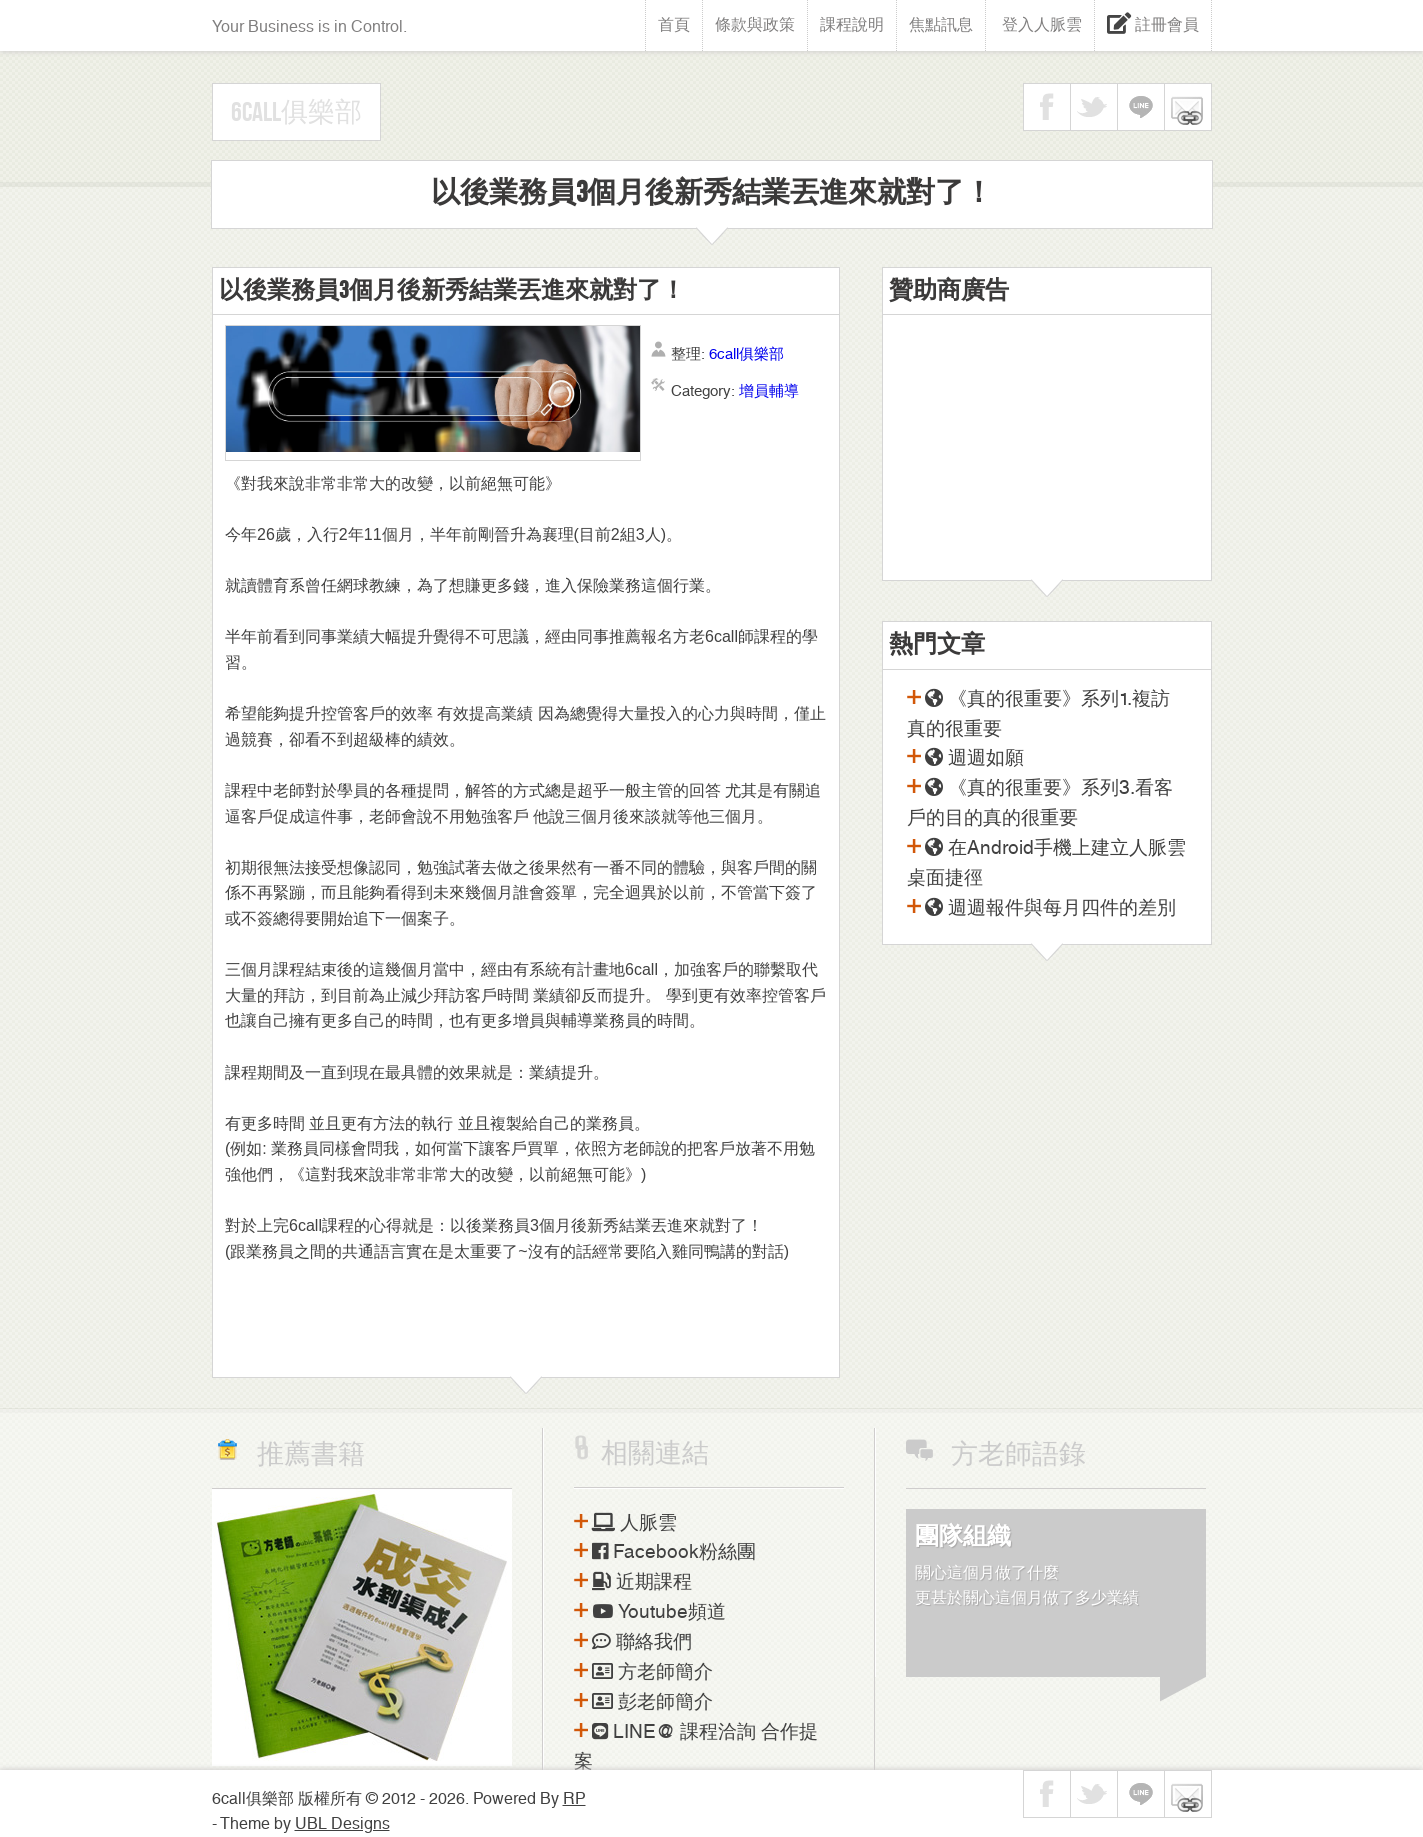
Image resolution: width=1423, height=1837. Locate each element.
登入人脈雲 (1040, 24)
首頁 (674, 24)
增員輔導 (769, 391)
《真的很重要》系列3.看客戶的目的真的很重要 (1040, 803)
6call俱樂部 (296, 113)
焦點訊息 (941, 24)
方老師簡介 (652, 1672)
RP (574, 1798)
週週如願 (974, 758)
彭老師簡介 (652, 1702)
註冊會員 (1165, 24)
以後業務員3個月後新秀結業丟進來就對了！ (452, 290)
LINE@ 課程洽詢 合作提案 (696, 1747)
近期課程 (642, 1582)
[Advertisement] (1047, 455)
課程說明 (852, 24)
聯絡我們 (642, 1642)
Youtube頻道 (659, 1612)
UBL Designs (342, 1823)
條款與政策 (755, 24)
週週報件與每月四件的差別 (1050, 908)
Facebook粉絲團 (674, 1552)
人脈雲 (634, 1523)
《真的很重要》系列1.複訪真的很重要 (1038, 714)
